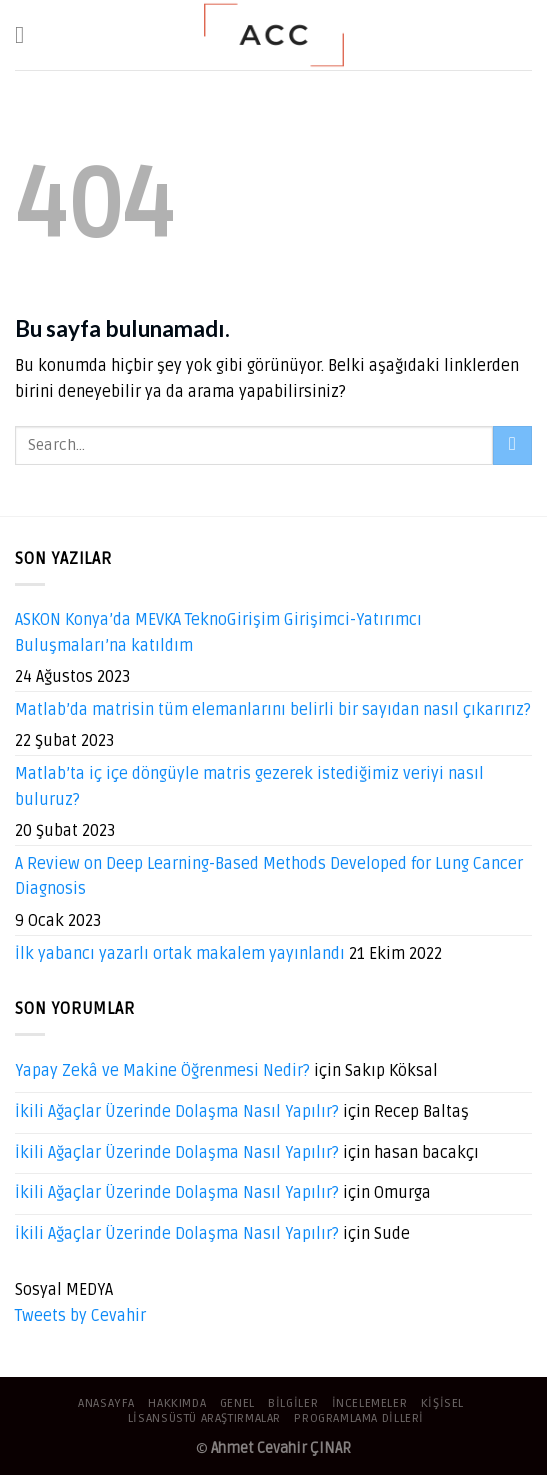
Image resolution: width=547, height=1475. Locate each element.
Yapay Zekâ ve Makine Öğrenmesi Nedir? (162, 1071)
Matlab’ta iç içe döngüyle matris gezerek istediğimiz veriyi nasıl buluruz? (249, 787)
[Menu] (27, 34)
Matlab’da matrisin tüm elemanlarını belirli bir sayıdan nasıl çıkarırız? (273, 710)
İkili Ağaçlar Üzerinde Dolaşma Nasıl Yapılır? (177, 1112)
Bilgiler (293, 1403)
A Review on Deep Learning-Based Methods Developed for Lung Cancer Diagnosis (269, 877)
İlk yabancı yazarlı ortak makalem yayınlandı (180, 954)
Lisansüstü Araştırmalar (204, 1418)
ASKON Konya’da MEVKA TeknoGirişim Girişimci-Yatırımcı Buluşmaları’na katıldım (218, 633)
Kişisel (442, 1403)
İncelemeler (370, 1403)
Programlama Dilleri (359, 1418)
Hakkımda (177, 1403)
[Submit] (512, 445)
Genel (237, 1403)
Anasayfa (106, 1403)
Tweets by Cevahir (80, 1316)
